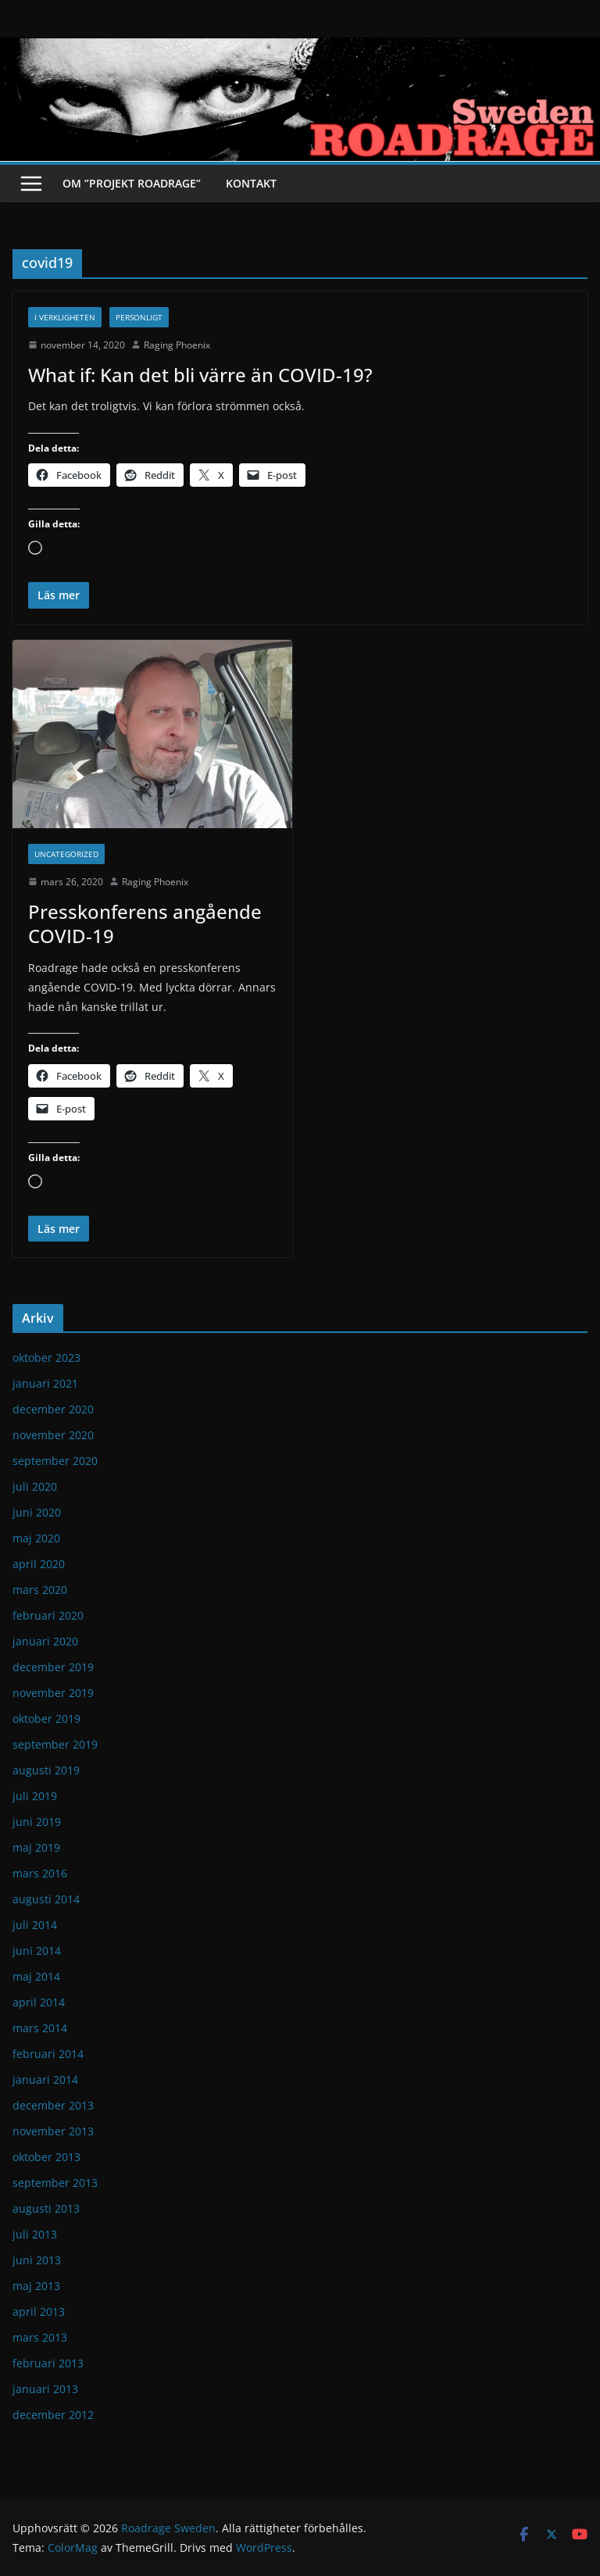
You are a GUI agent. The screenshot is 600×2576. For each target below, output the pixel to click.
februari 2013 (48, 2363)
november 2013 (53, 2131)
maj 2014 (36, 1976)
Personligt (139, 317)
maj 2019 (36, 1847)
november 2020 (53, 1434)
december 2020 (53, 1409)
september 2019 (55, 1744)
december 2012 (53, 2414)
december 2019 (53, 1667)
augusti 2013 (46, 2208)
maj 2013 (36, 2285)
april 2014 (38, 2002)
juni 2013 (36, 2260)
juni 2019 (36, 1821)
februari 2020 (48, 1615)
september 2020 (55, 1460)
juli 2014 (34, 1924)
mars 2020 (39, 1589)
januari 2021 (45, 1383)
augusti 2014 (46, 1899)
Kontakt (251, 183)
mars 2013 (39, 2337)
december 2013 (53, 2105)
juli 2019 (34, 1795)
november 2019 (53, 1692)
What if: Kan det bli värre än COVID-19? (200, 375)
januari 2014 (45, 2079)
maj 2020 (36, 1538)
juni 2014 (36, 1950)
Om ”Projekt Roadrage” (131, 183)
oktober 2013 (46, 2156)
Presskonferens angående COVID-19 (145, 924)
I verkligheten (64, 317)
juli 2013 (34, 2234)
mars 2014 (39, 2027)
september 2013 (55, 2182)
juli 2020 (34, 1486)
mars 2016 (39, 1873)
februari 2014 (48, 2053)
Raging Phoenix (177, 345)
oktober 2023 (46, 1357)
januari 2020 (45, 1641)
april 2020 (38, 1563)
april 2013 (38, 2311)
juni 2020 (36, 1512)
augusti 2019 (46, 1770)
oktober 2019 (46, 1718)
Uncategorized (66, 854)
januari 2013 (45, 2388)
